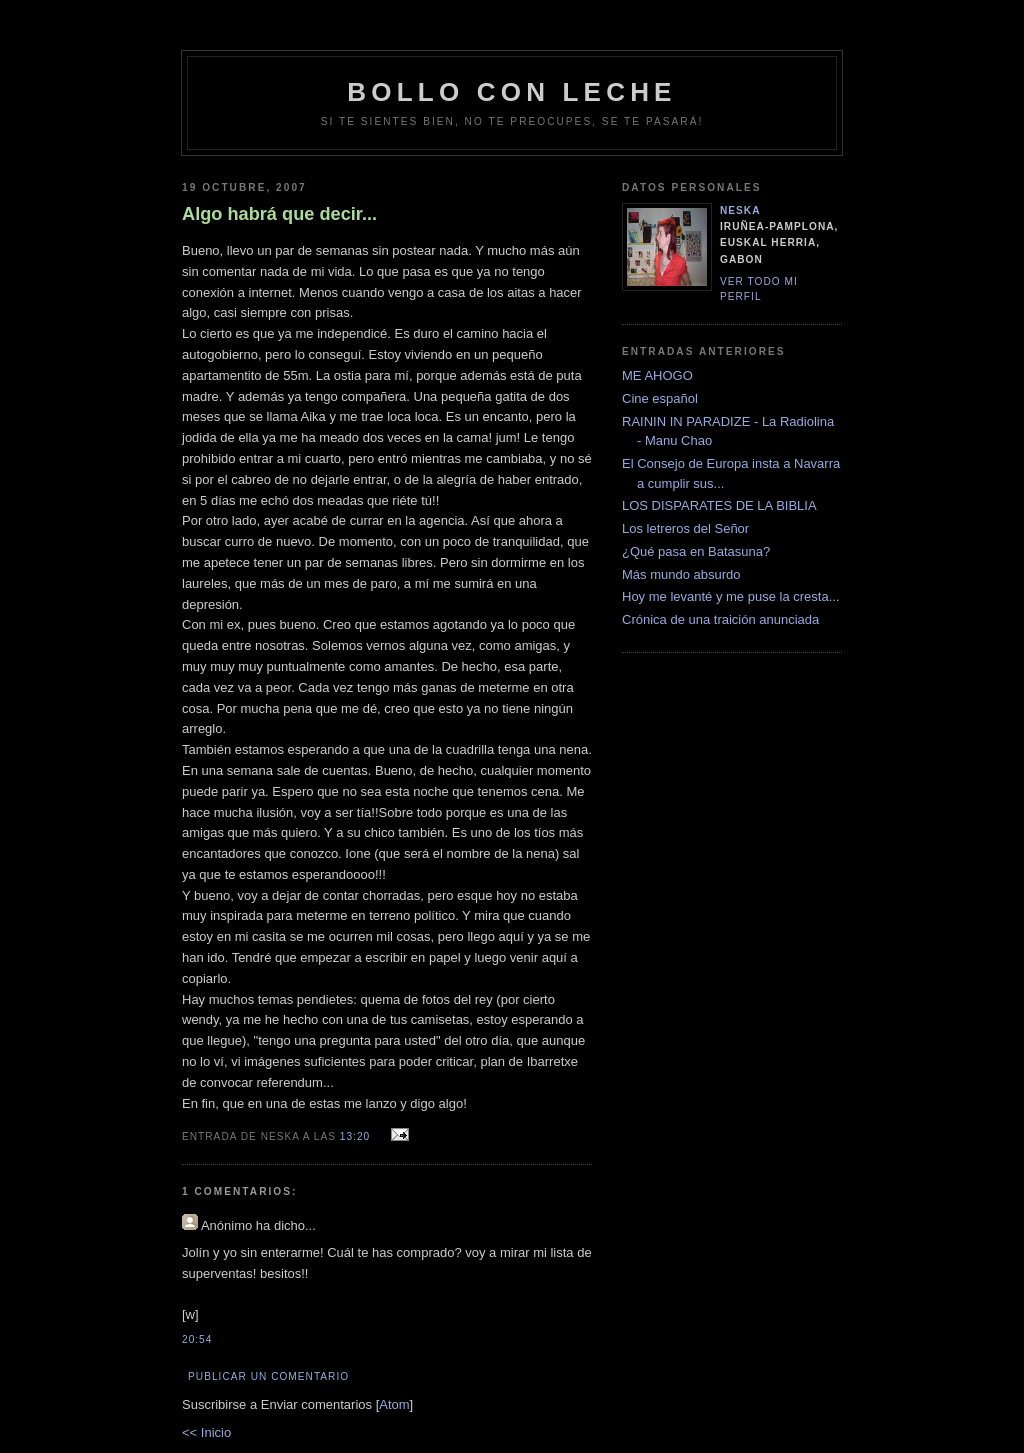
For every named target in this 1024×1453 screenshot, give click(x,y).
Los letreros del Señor (685, 528)
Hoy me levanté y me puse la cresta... (730, 596)
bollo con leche (511, 92)
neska (740, 210)
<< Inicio (206, 1432)
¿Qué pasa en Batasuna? (696, 551)
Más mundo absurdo (681, 574)
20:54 (197, 1339)
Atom (394, 1404)
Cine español (660, 398)
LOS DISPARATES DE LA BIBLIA (719, 505)
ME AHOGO (657, 375)
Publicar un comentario (268, 1376)
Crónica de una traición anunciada (720, 619)
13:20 (357, 1136)
